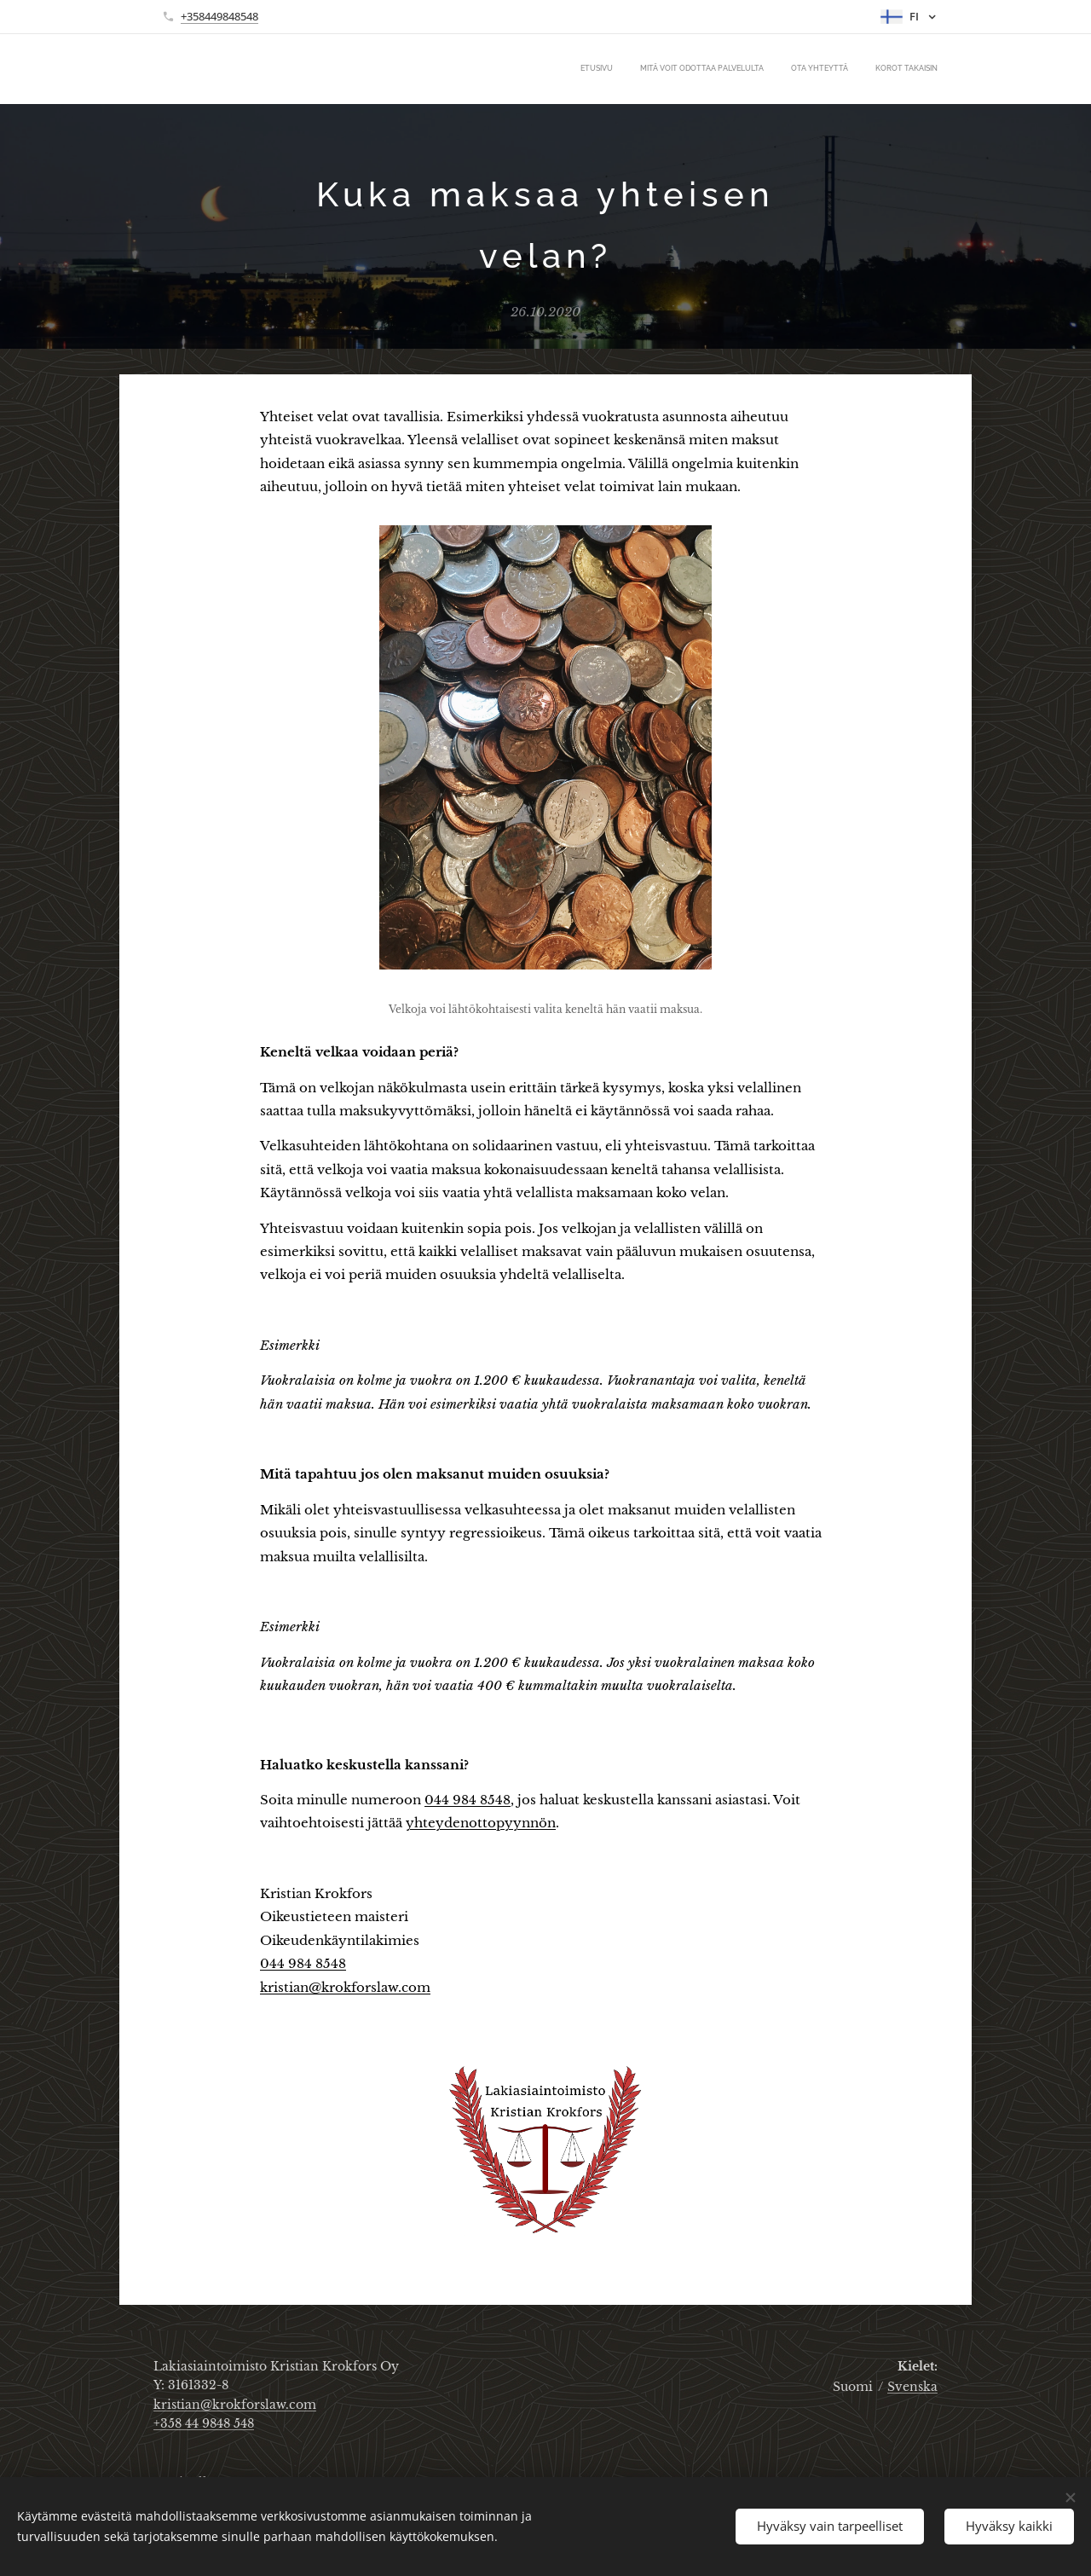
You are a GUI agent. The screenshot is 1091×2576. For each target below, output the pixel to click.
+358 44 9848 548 (203, 2423)
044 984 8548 (467, 1800)
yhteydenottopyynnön (481, 1823)
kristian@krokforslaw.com (345, 1987)
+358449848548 (219, 16)
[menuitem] (860, 69)
